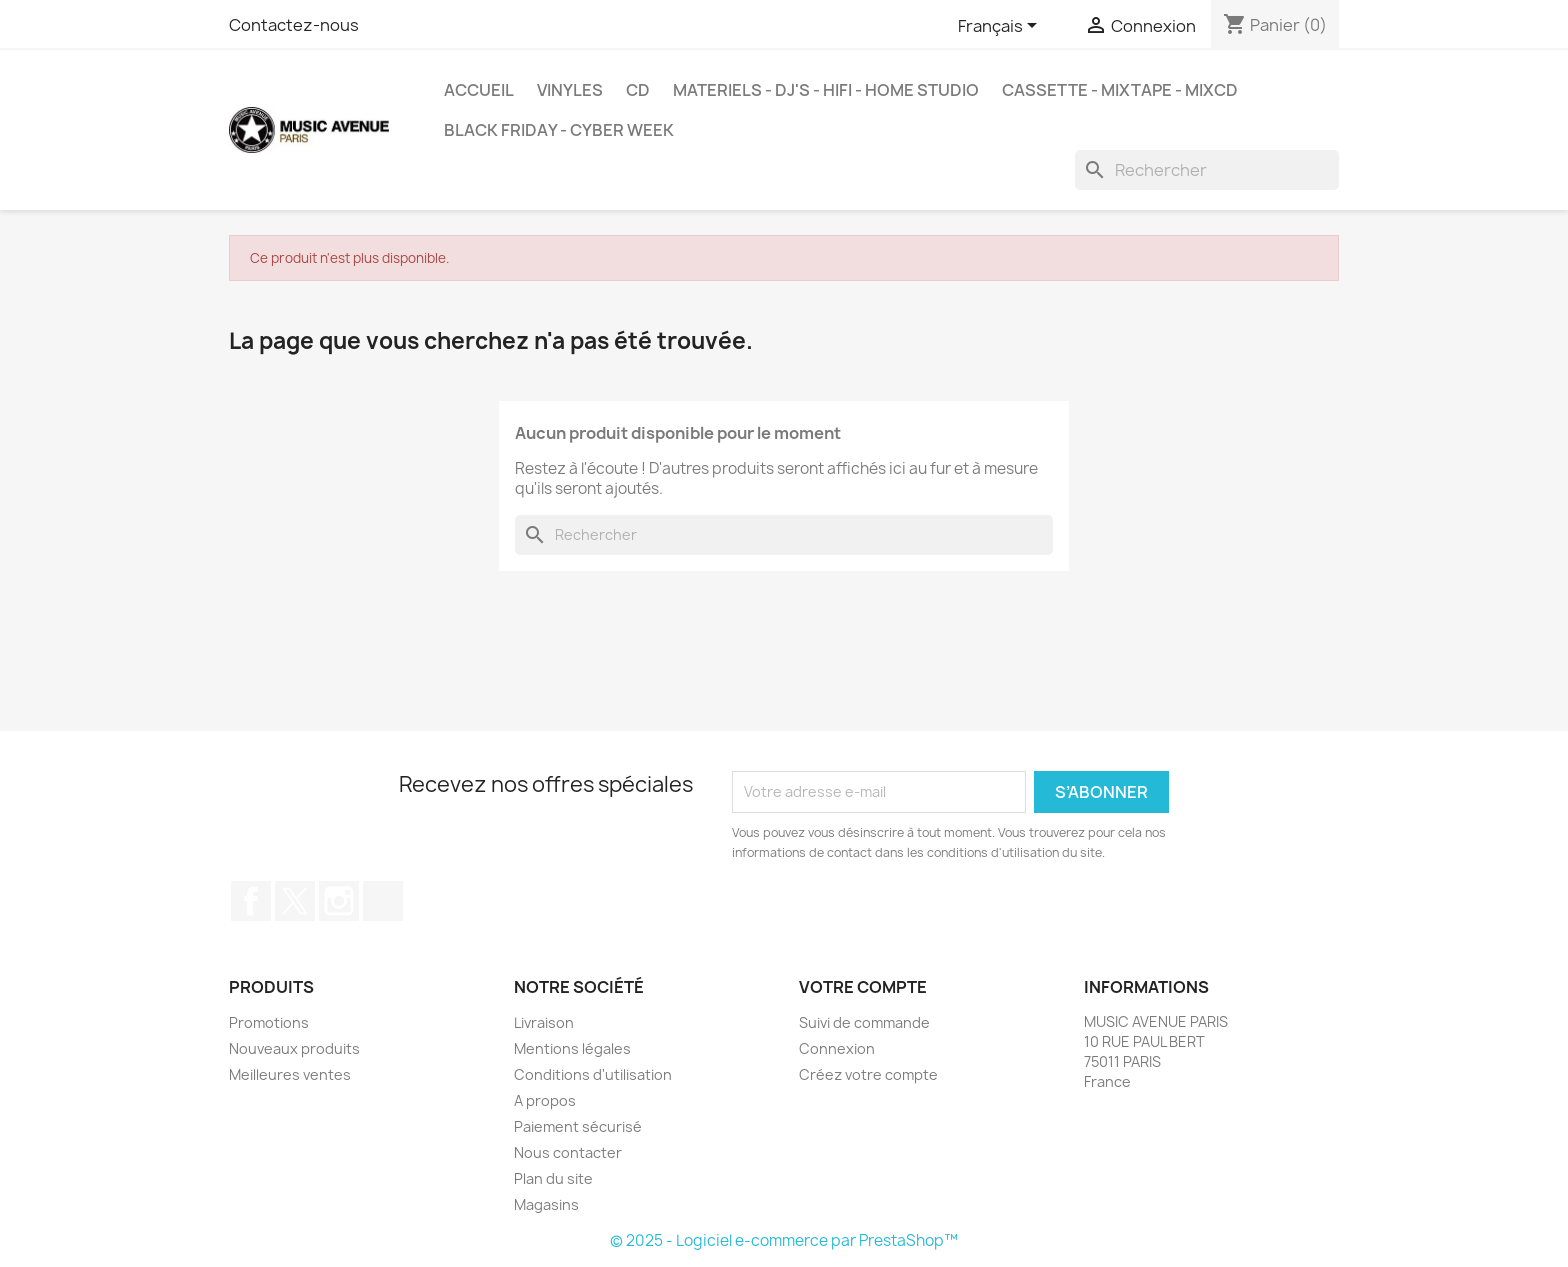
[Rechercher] (1207, 170)
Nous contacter (568, 1152)
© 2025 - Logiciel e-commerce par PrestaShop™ (784, 1240)
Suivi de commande (864, 1022)
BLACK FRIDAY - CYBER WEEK (559, 130)
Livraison (544, 1022)
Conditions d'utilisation (593, 1074)
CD (638, 90)
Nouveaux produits (294, 1048)
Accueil (479, 90)
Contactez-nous (294, 25)
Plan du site (553, 1178)
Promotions (269, 1022)
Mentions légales (572, 1048)
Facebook (251, 901)
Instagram (339, 901)
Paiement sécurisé (578, 1126)
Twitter (295, 901)
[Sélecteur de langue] (1001, 27)
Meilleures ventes (290, 1074)
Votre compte (863, 987)
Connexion (837, 1048)
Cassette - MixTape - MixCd (1120, 90)
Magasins (546, 1204)
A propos (545, 1100)
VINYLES (570, 90)
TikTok (383, 901)
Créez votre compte (868, 1074)
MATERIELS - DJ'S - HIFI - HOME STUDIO (826, 90)
